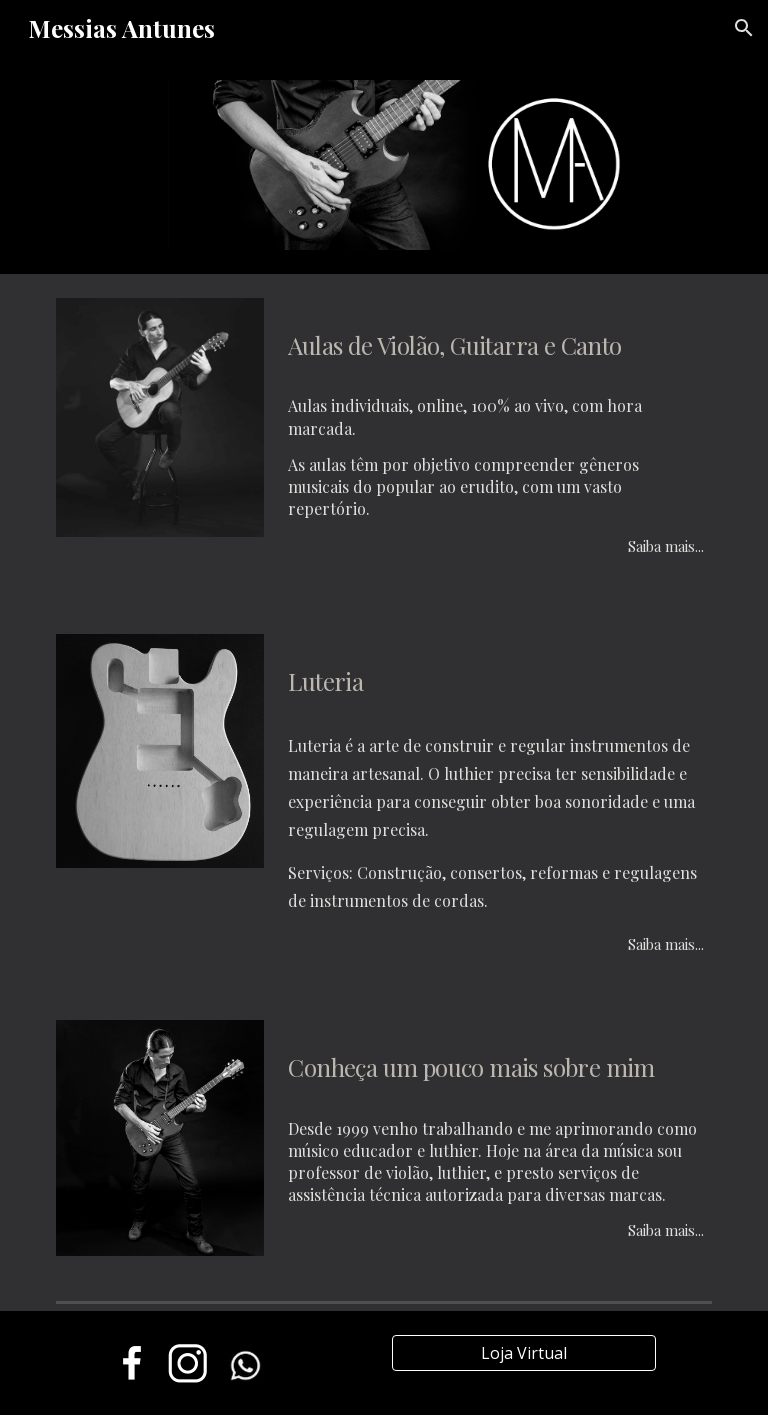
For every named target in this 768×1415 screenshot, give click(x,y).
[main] (495, 340)
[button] (744, 28)
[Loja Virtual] (523, 1353)
